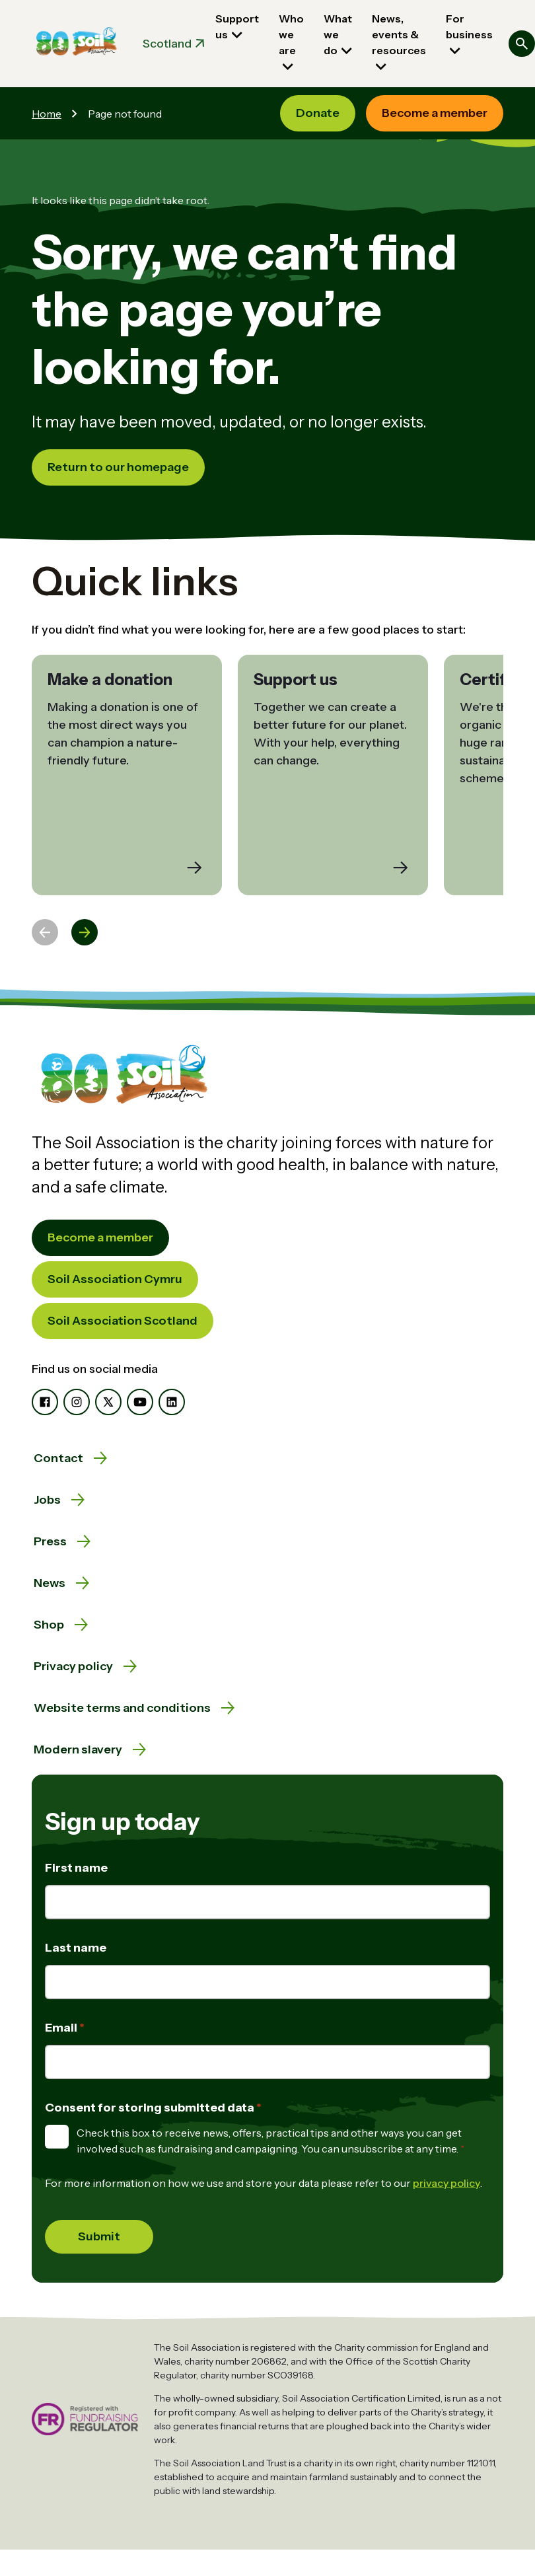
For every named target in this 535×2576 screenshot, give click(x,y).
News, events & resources (399, 34)
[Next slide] (84, 932)
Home (46, 113)
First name (76, 1867)
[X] (108, 1402)
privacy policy (446, 2183)
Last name (75, 1947)
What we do (338, 34)
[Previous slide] (45, 932)
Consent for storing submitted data (150, 2107)
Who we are (291, 34)
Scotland (167, 43)
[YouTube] (140, 1402)
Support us (237, 26)
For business (469, 26)
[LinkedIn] (172, 1402)
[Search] (522, 43)
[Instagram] (76, 1402)
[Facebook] (45, 1402)
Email (62, 2027)
